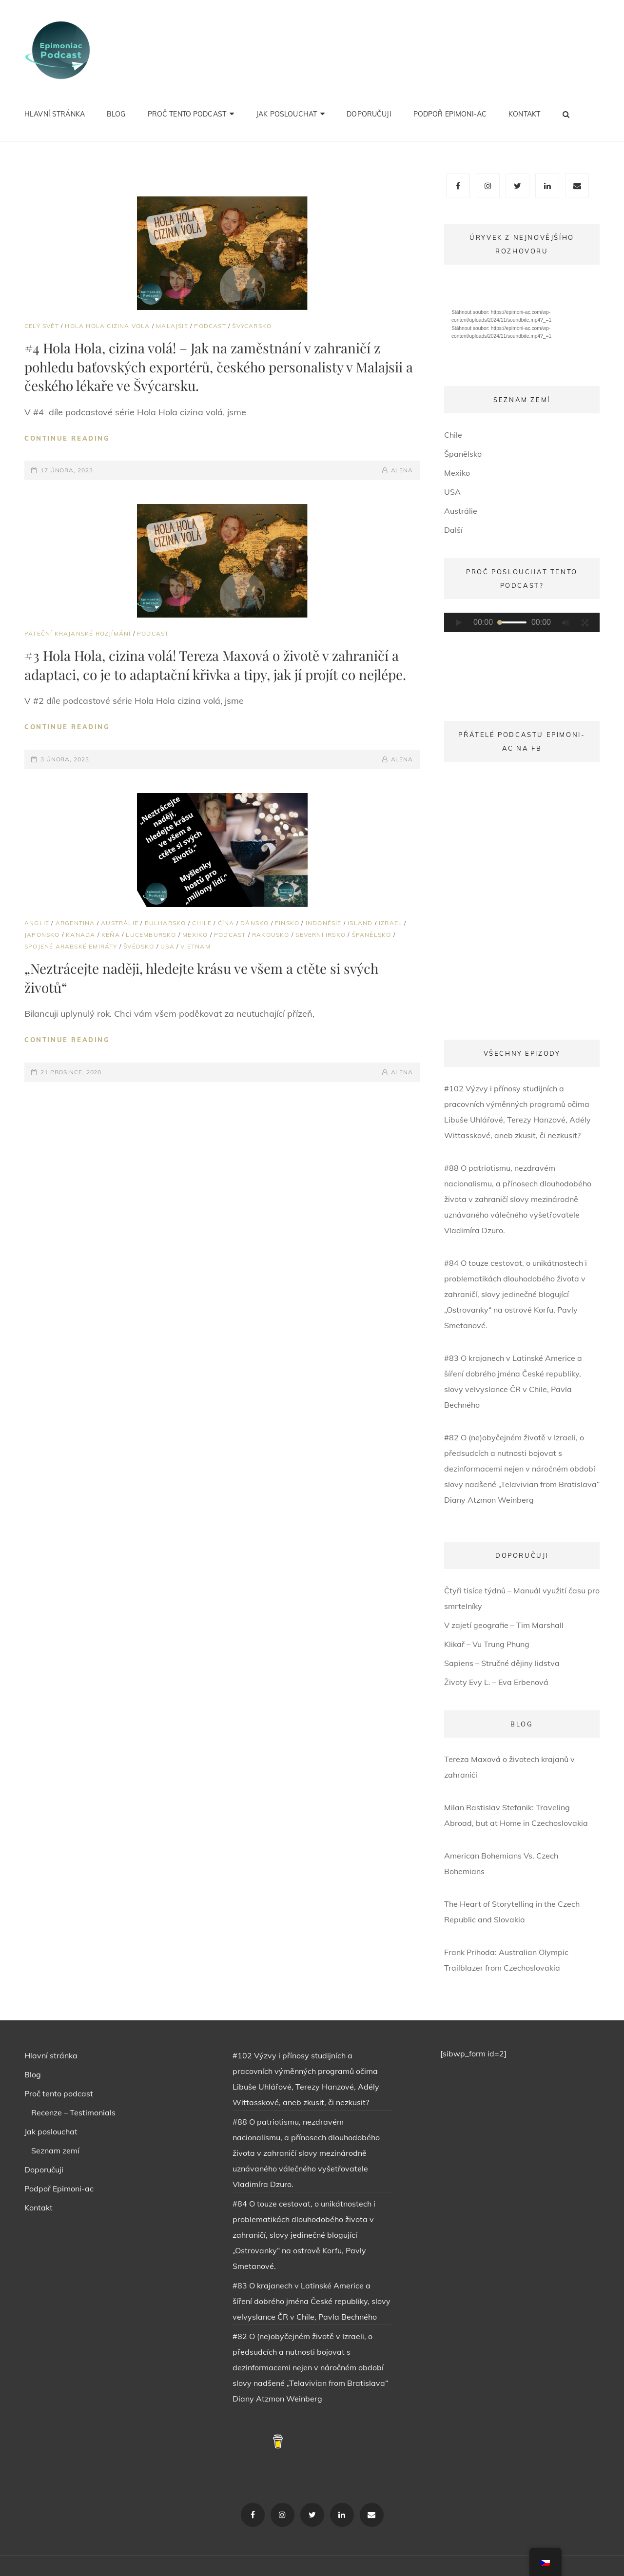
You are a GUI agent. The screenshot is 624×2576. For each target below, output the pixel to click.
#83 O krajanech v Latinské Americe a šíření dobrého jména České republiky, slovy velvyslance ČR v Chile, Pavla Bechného (311, 2301)
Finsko (287, 923)
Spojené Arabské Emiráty (70, 946)
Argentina (75, 923)
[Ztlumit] (565, 622)
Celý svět (41, 325)
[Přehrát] (458, 622)
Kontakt (524, 114)
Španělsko (371, 934)
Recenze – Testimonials (73, 2112)
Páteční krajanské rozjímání (77, 633)
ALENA (402, 470)
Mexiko (195, 934)
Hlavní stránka (54, 114)
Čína (226, 923)
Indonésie (324, 923)
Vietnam (195, 946)
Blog (116, 114)
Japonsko (42, 934)
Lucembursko (151, 934)
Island (360, 923)
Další (453, 530)
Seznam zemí (55, 2150)
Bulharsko (165, 923)
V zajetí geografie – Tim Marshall (504, 1625)
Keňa (110, 934)
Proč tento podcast (187, 114)
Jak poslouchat (286, 114)
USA (167, 946)
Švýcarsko (252, 325)
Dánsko (254, 923)
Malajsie (172, 325)
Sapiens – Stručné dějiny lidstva (502, 1663)
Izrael (390, 923)
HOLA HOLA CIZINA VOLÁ (107, 325)
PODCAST (210, 325)
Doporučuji (369, 114)
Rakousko (271, 934)
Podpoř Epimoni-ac (450, 114)
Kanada (80, 934)
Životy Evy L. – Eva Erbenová (496, 1682)
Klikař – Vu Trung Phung (486, 1644)
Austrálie (119, 923)
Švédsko (138, 946)
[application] (522, 322)
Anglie (36, 923)
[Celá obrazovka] (585, 622)
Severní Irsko (320, 934)
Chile (202, 923)
